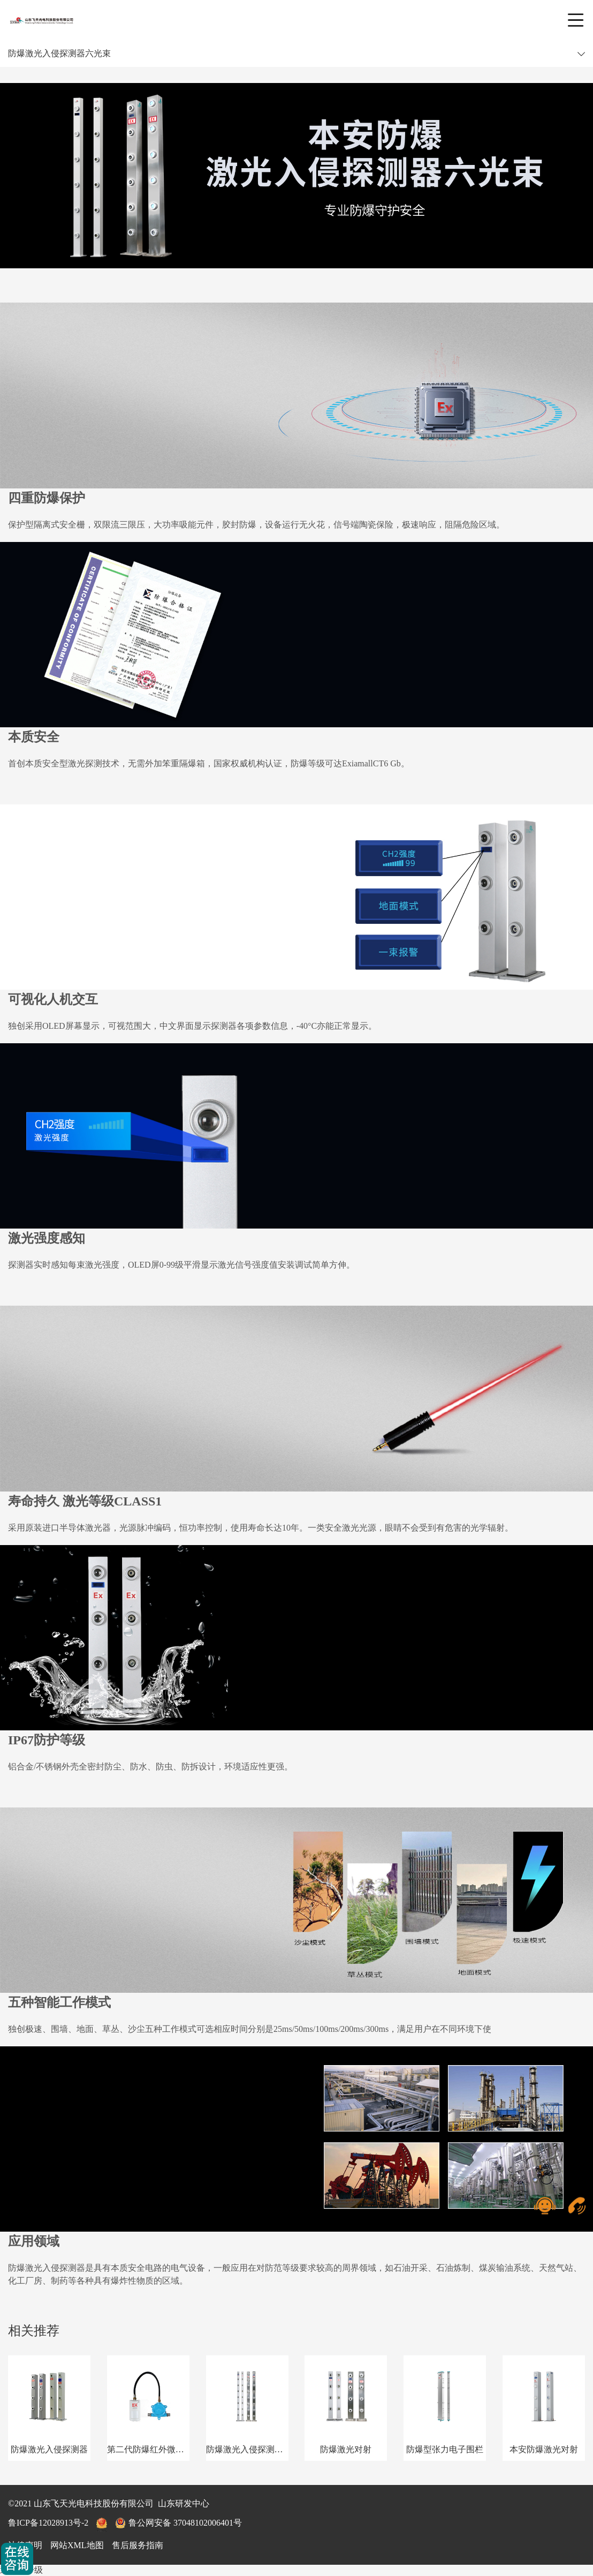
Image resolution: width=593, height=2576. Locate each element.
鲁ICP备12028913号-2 (48, 2522)
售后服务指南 (137, 2545)
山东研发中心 (183, 2503)
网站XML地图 (77, 2545)
